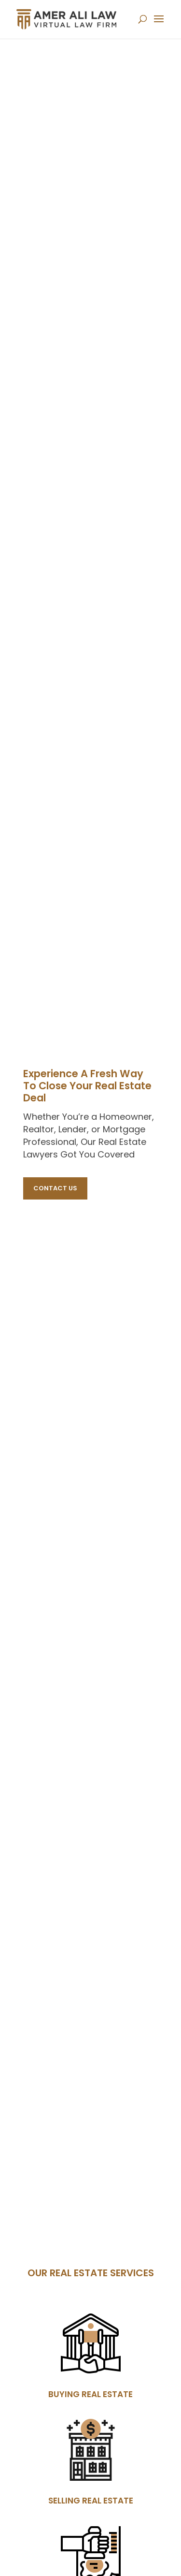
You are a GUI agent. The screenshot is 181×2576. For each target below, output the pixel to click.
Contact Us (55, 1188)
